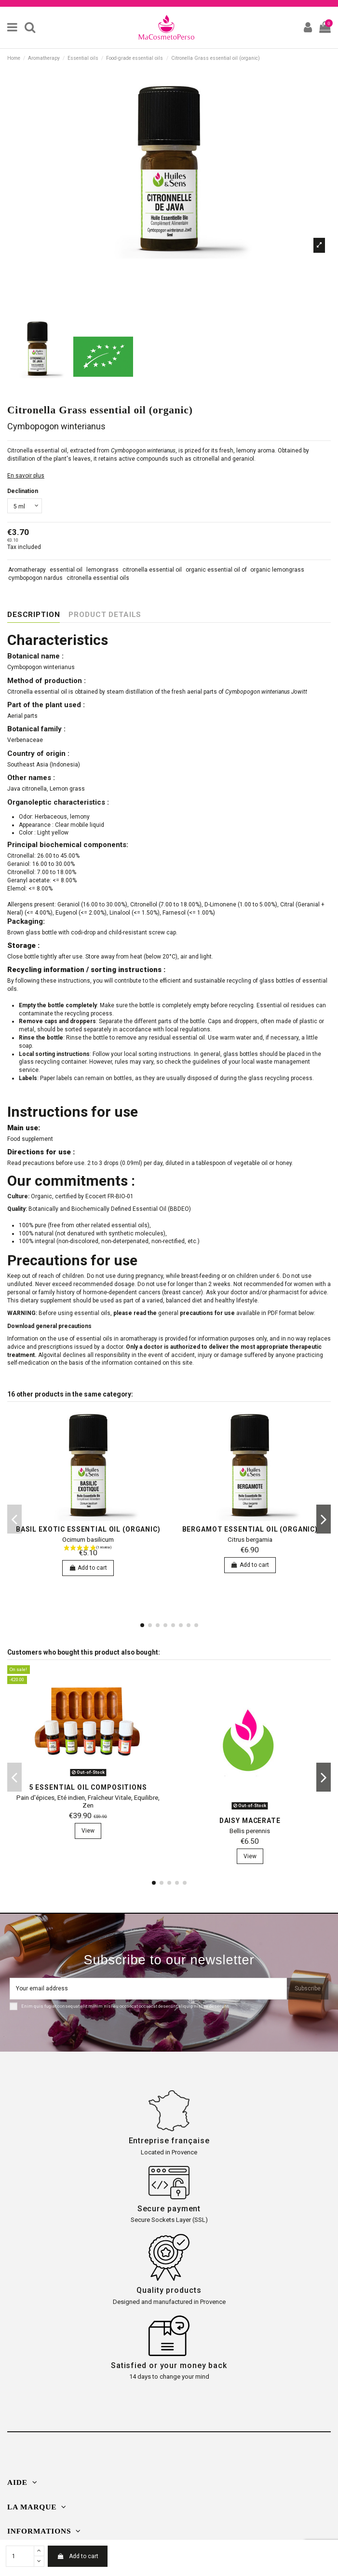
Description (33, 615)
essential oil (66, 569)
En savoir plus (25, 475)
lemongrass (102, 569)
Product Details (104, 615)
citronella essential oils (98, 578)
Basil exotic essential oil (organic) (88, 1529)
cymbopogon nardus (35, 578)
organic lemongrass (277, 569)
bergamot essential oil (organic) (250, 1529)
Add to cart (77, 2556)
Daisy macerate (250, 1820)
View (88, 1830)
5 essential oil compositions (88, 1787)
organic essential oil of (216, 569)
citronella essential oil (152, 569)
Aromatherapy (27, 569)
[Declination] (24, 506)
